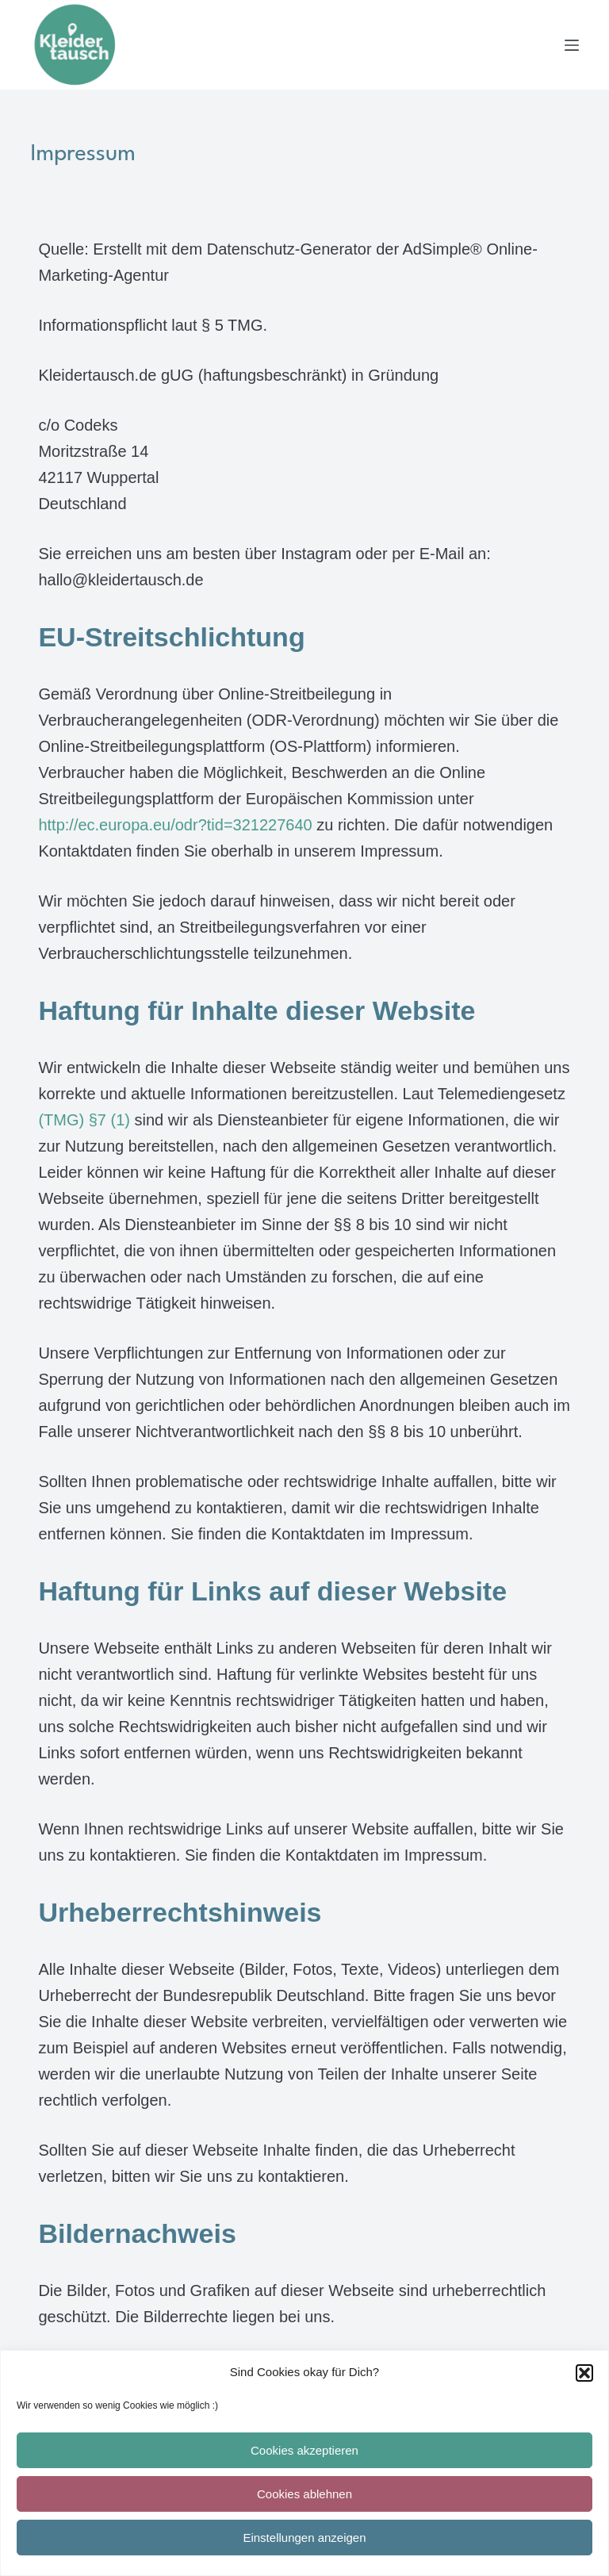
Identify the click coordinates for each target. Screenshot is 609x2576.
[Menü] (572, 45)
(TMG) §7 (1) (84, 1120)
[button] (584, 2373)
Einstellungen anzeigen (304, 2537)
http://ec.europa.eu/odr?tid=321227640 (175, 825)
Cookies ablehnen (304, 2494)
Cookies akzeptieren (304, 2450)
